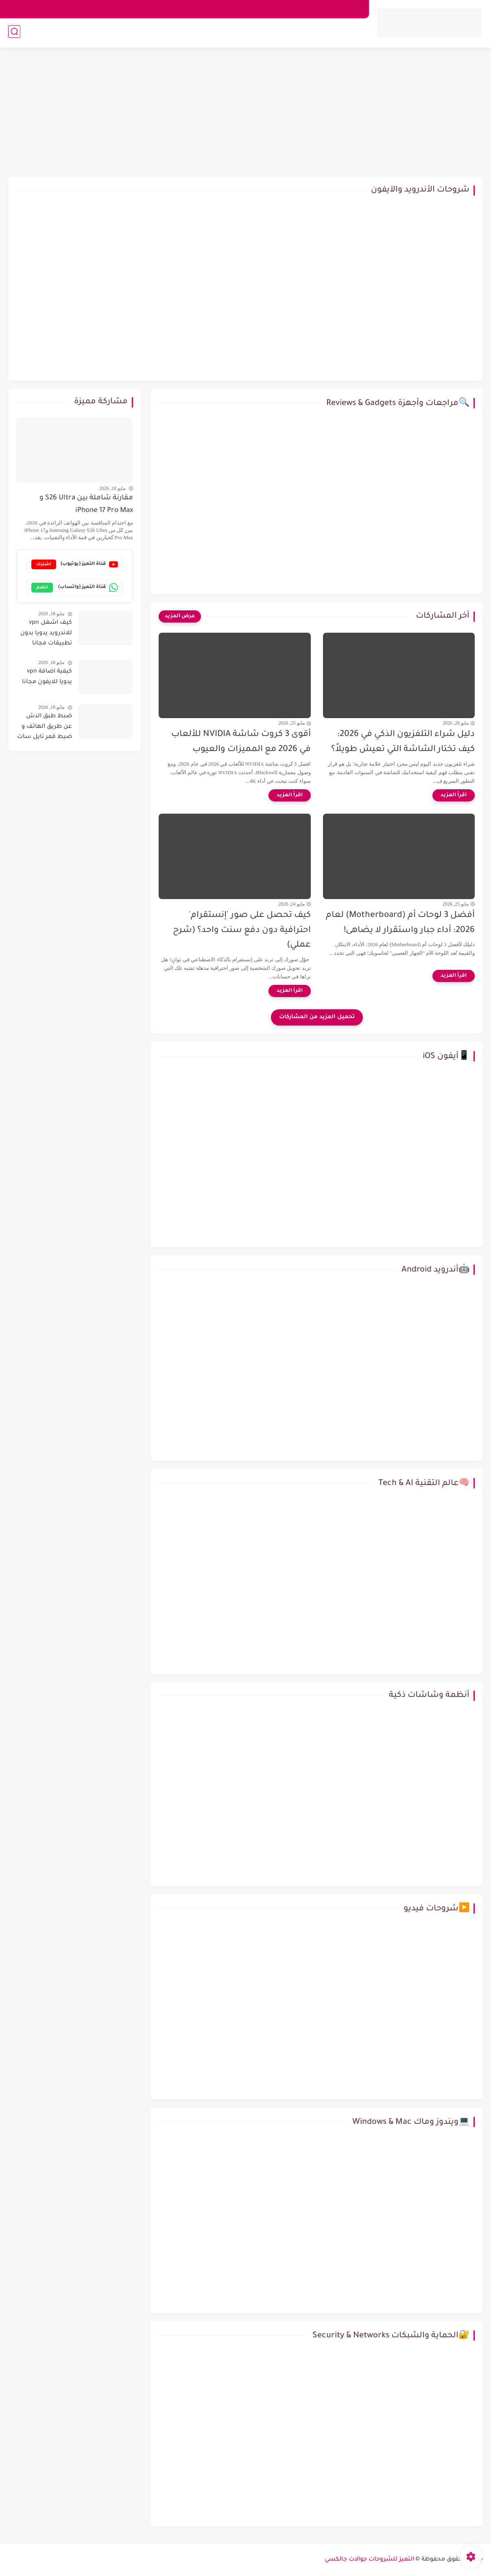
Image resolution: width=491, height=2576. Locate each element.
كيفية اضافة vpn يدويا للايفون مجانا (47, 677)
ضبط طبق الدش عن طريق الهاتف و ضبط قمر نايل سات (44, 726)
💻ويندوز (258, 33)
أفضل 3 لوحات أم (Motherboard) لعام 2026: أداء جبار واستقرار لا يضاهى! (400, 923)
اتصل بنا (321, 9)
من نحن (351, 9)
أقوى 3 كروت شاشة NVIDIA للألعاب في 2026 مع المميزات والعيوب (241, 742)
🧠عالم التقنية (23, 33)
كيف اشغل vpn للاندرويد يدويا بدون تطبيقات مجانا (46, 633)
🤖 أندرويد (346, 33)
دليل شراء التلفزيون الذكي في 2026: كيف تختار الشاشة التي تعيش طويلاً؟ (403, 742)
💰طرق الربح (135, 33)
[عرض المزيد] (180, 616)
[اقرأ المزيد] (453, 795)
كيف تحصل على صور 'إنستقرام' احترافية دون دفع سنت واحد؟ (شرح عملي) (242, 930)
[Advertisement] (245, 114)
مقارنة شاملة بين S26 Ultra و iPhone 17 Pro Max (86, 504)
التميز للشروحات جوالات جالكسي (369, 2559)
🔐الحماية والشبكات (80, 33)
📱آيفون (301, 33)
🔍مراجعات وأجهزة (199, 33)
